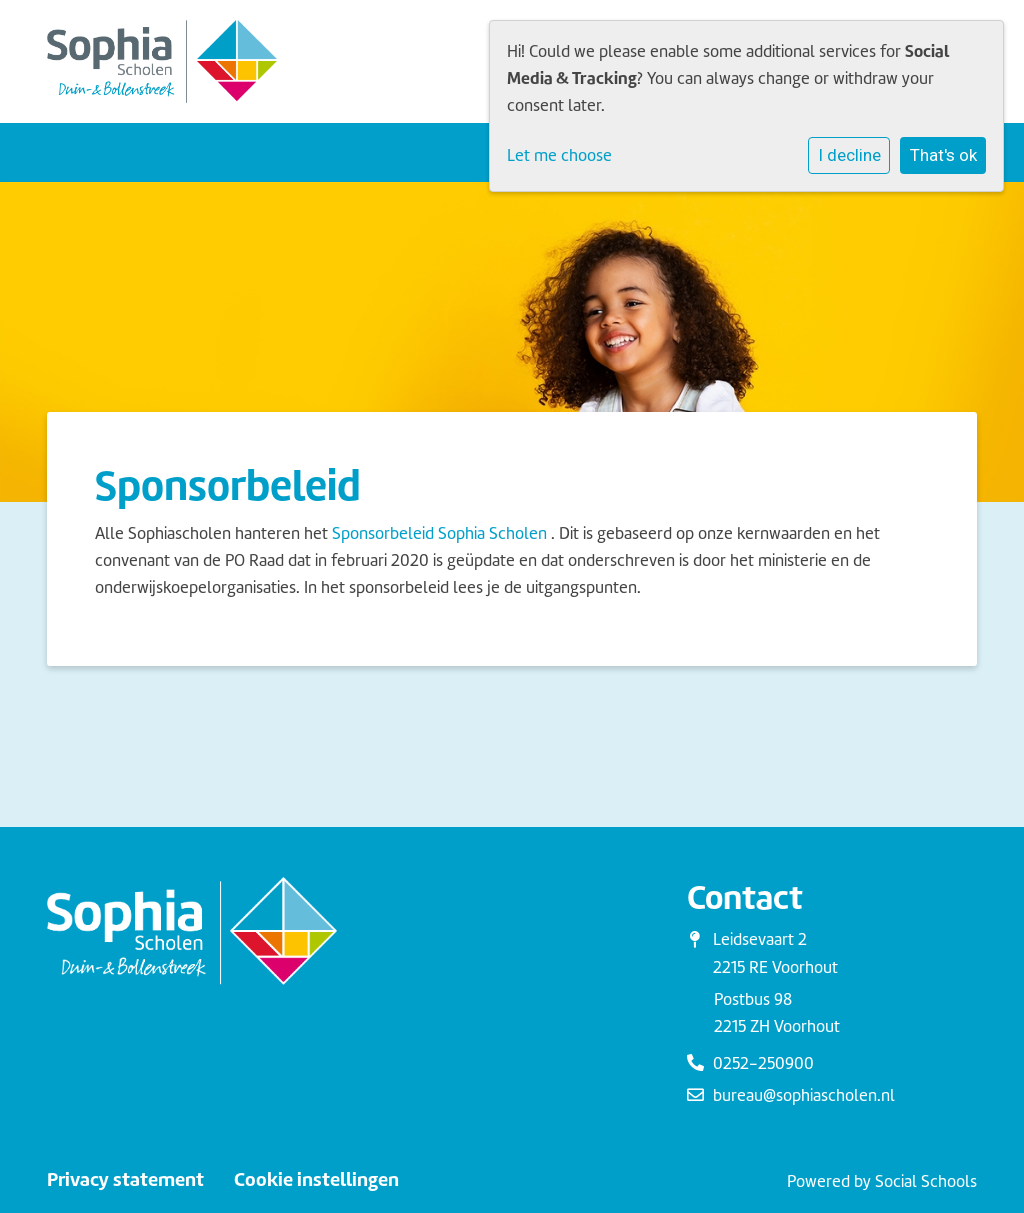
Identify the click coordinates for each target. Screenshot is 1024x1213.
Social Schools (926, 1181)
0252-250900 (763, 1063)
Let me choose (559, 155)
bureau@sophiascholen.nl (804, 1095)
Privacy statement (125, 1180)
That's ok (943, 155)
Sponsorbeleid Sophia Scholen (439, 533)
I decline (849, 155)
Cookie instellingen (316, 1180)
